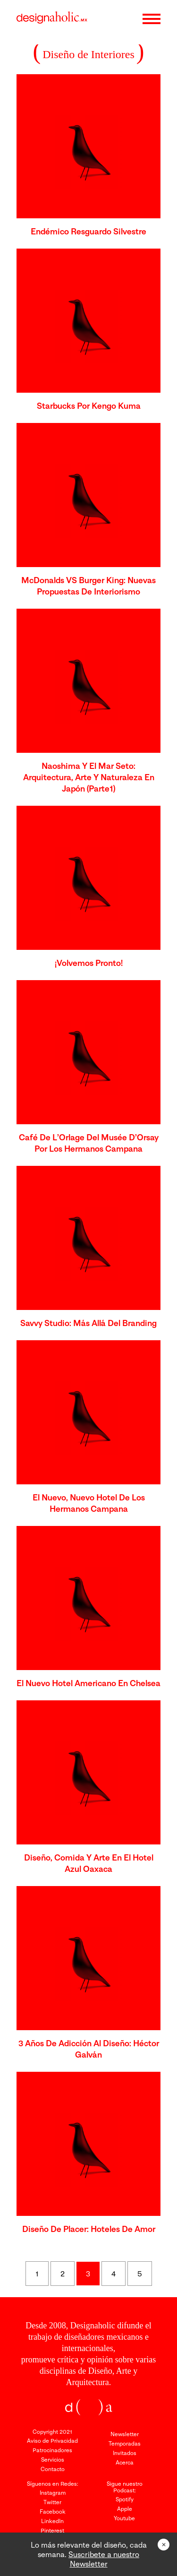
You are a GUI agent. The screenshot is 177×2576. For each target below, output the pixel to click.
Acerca (125, 2462)
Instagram (53, 2492)
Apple (124, 2508)
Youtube (124, 2518)
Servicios (52, 2459)
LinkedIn (52, 2520)
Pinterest (52, 2530)
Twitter (52, 2502)
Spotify (125, 2499)
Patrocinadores (52, 2450)
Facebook (53, 2511)
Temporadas (125, 2443)
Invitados (124, 2452)
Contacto (53, 2469)
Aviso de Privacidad (52, 2440)
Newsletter (124, 2434)
